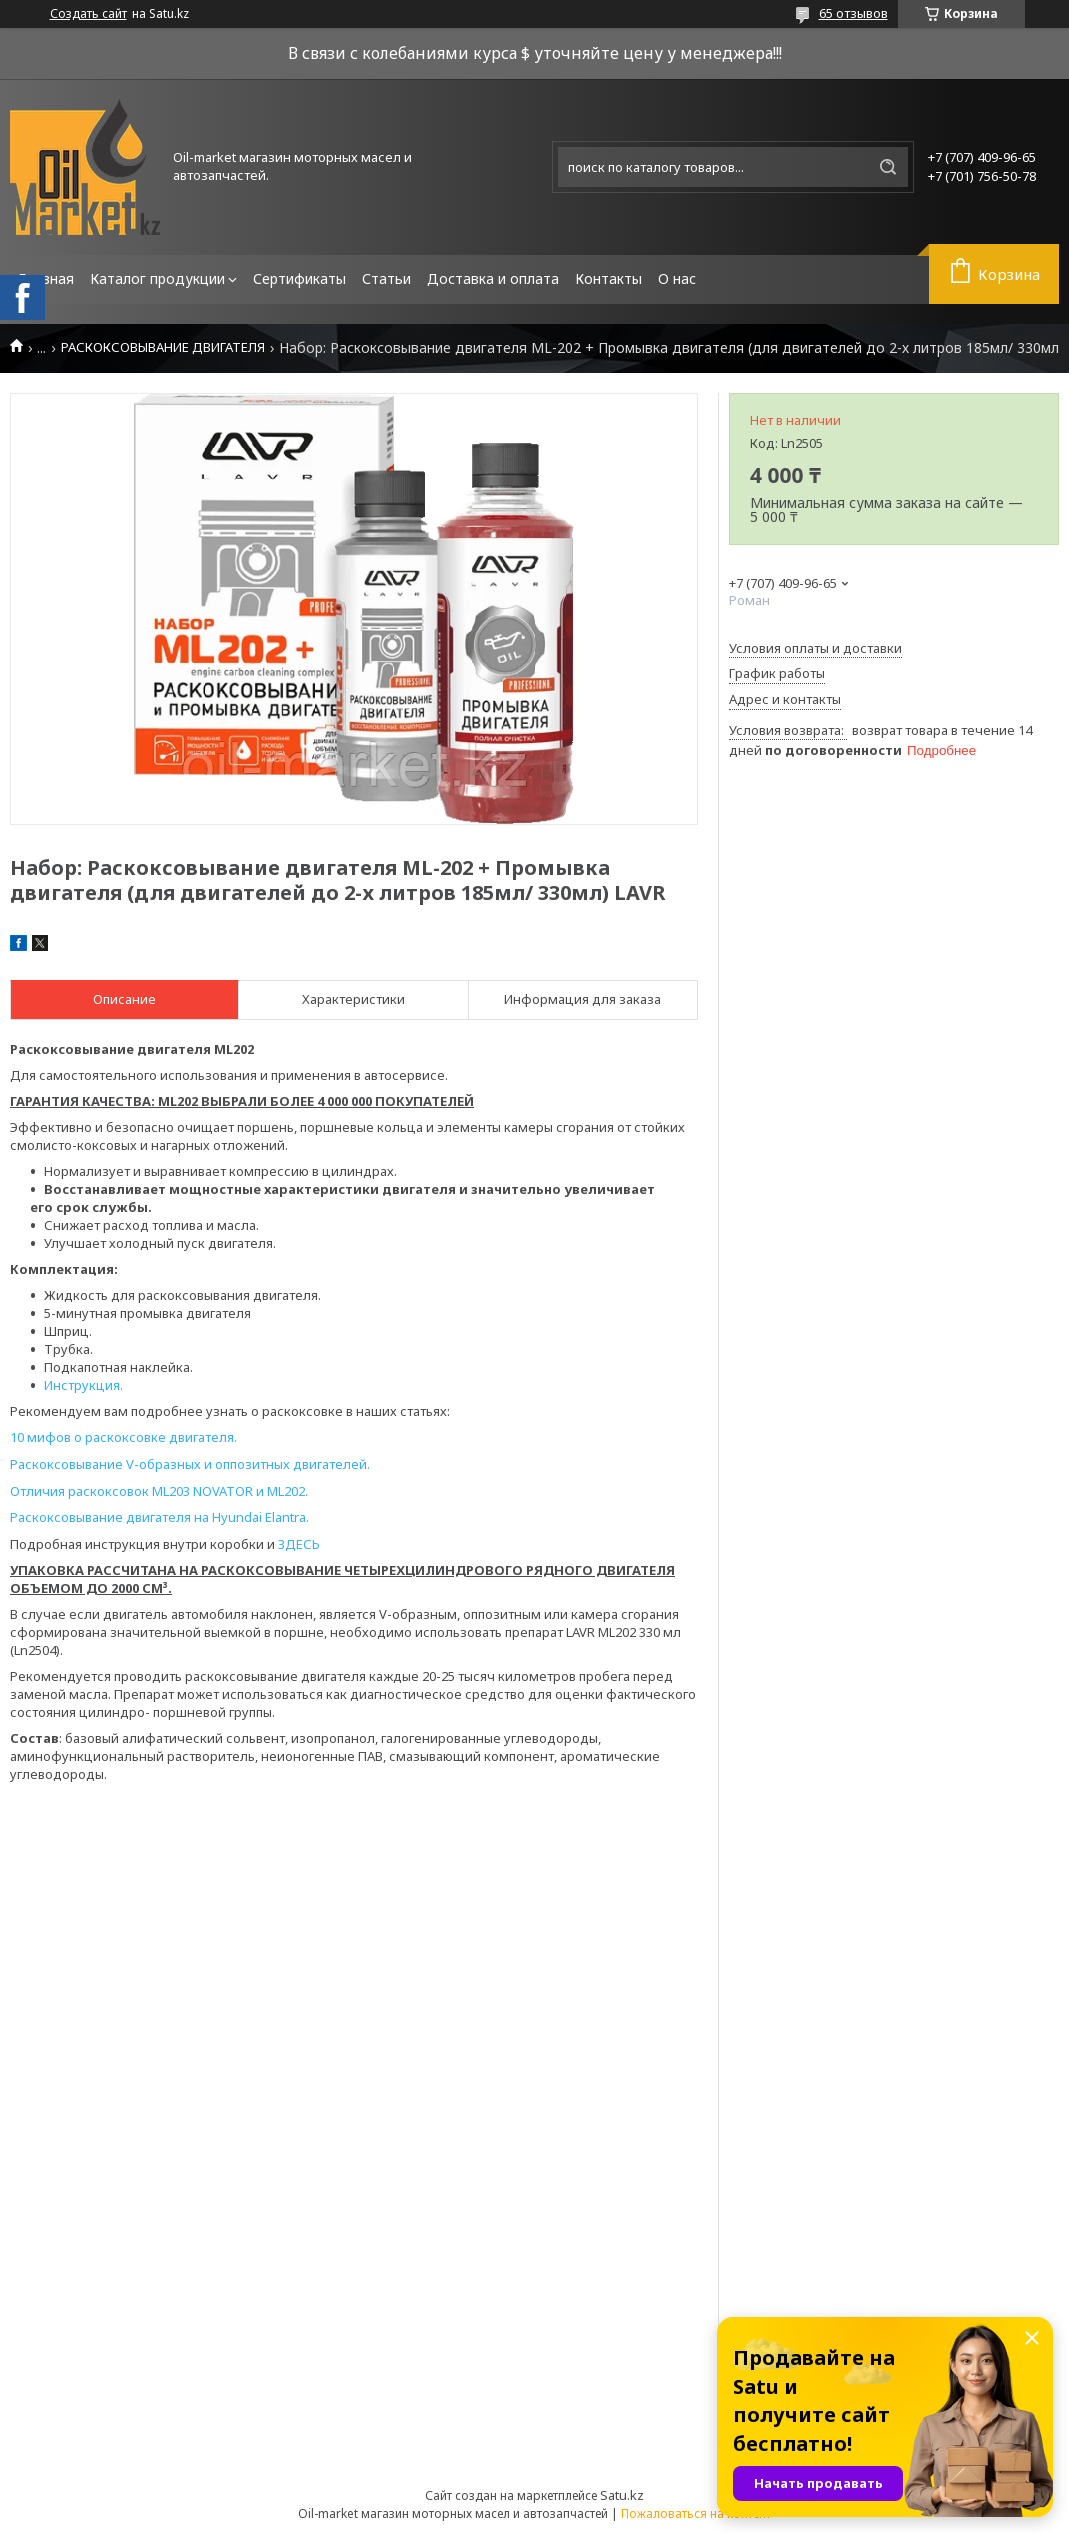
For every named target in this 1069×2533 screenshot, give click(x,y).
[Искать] (888, 167)
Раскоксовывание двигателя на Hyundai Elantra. (159, 1517)
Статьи (386, 278)
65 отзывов (853, 13)
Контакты (608, 278)
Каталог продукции (157, 278)
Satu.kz (622, 2495)
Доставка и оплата (493, 278)
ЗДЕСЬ (299, 1544)
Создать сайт (88, 14)
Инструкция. (83, 1385)
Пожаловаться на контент (696, 2513)
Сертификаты (299, 278)
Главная (46, 278)
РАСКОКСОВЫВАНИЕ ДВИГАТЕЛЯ (163, 347)
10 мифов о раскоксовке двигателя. (123, 1437)
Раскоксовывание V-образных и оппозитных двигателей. (190, 1464)
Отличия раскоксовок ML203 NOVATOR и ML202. (159, 1491)
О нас (677, 278)
